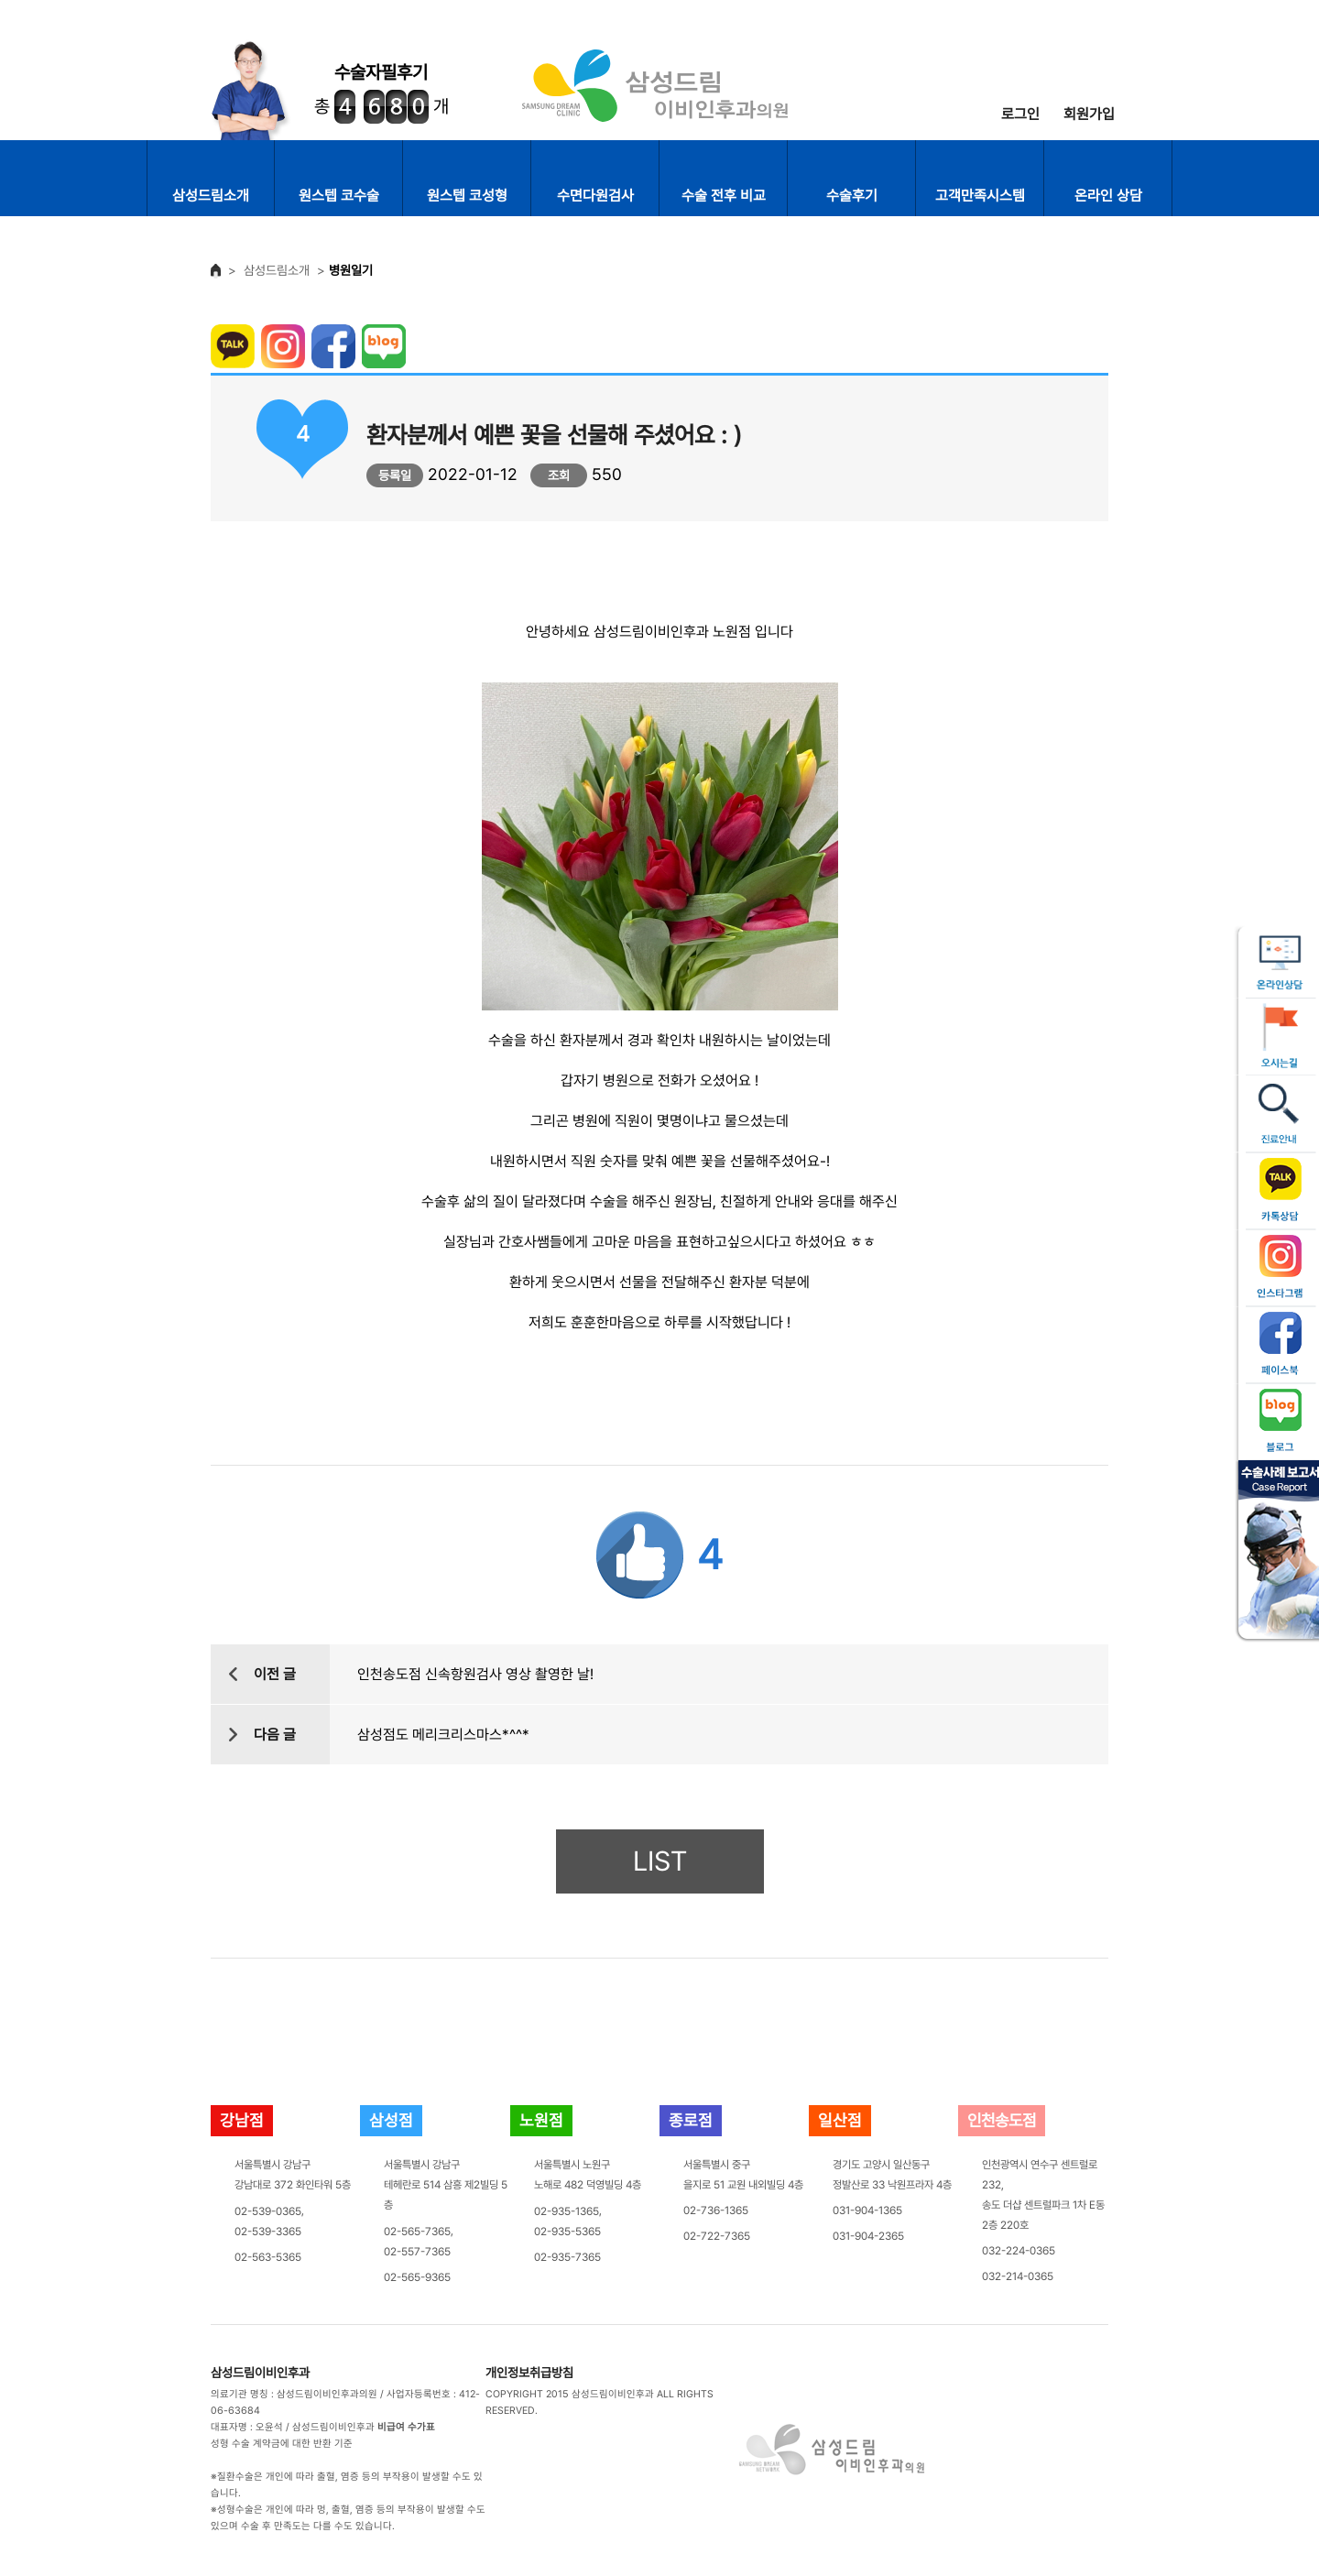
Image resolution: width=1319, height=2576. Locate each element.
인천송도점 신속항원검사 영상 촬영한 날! (475, 1674)
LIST (660, 1861)
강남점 (242, 2120)
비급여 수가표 (406, 2427)
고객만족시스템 (980, 195)
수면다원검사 (595, 195)
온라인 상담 (1108, 195)
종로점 (691, 2120)
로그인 (1020, 114)
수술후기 (852, 195)
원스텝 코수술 (339, 195)
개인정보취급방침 (529, 2372)
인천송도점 (1001, 2120)
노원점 (541, 2120)
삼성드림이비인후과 (260, 2372)
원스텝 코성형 (467, 195)
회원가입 (1089, 114)
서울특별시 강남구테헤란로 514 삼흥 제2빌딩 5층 (445, 2184)
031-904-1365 (867, 2210)
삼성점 (391, 2120)
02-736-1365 (715, 2210)
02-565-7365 (417, 2231)
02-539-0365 (267, 2211)
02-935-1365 (566, 2211)
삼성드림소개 (210, 195)
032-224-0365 (1018, 2250)
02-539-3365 (267, 2231)
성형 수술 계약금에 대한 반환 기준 (282, 2444)
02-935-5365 (567, 2231)
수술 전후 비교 (723, 195)
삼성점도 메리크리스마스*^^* (443, 1734)
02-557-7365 (417, 2251)
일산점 (840, 2120)
